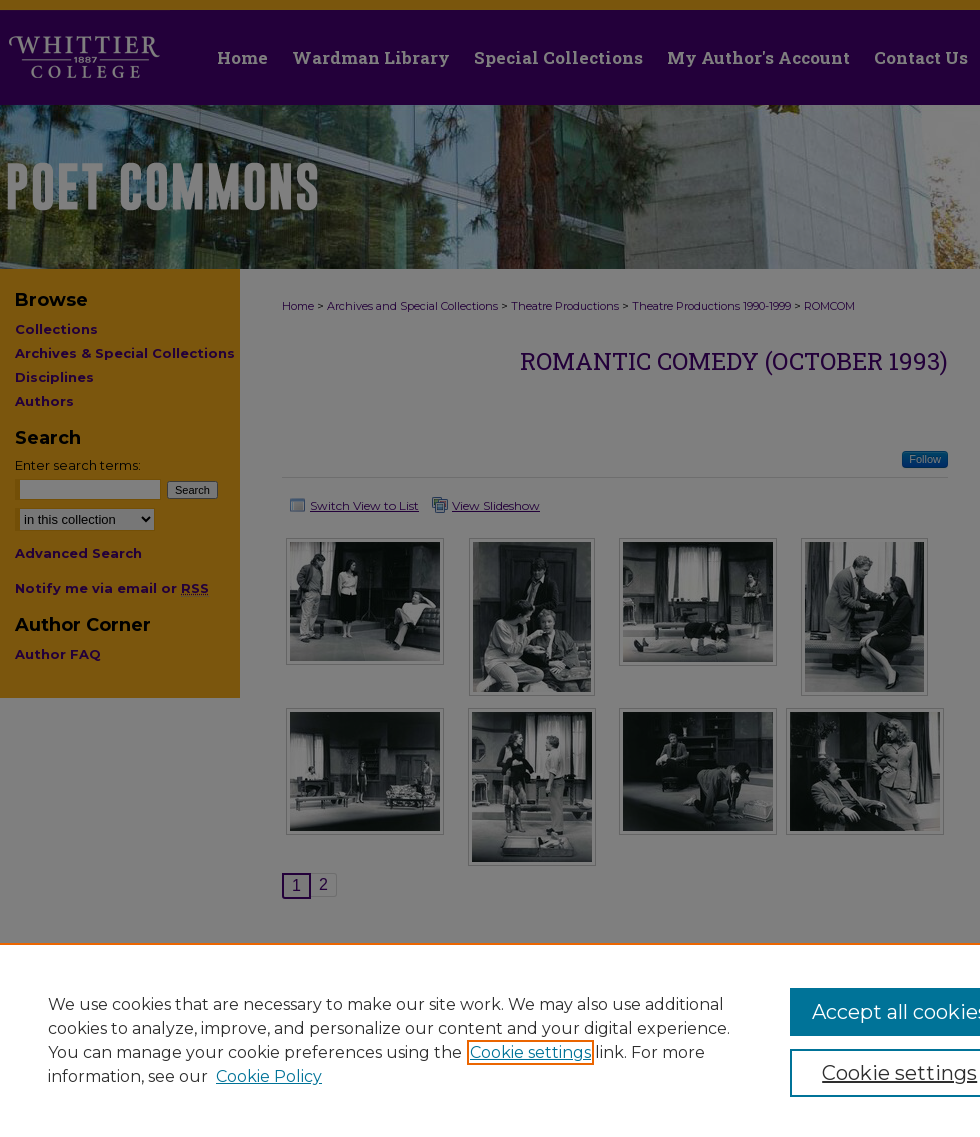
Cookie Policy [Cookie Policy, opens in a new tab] (269, 1076)
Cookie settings (530, 1052)
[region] (490, 1040)
